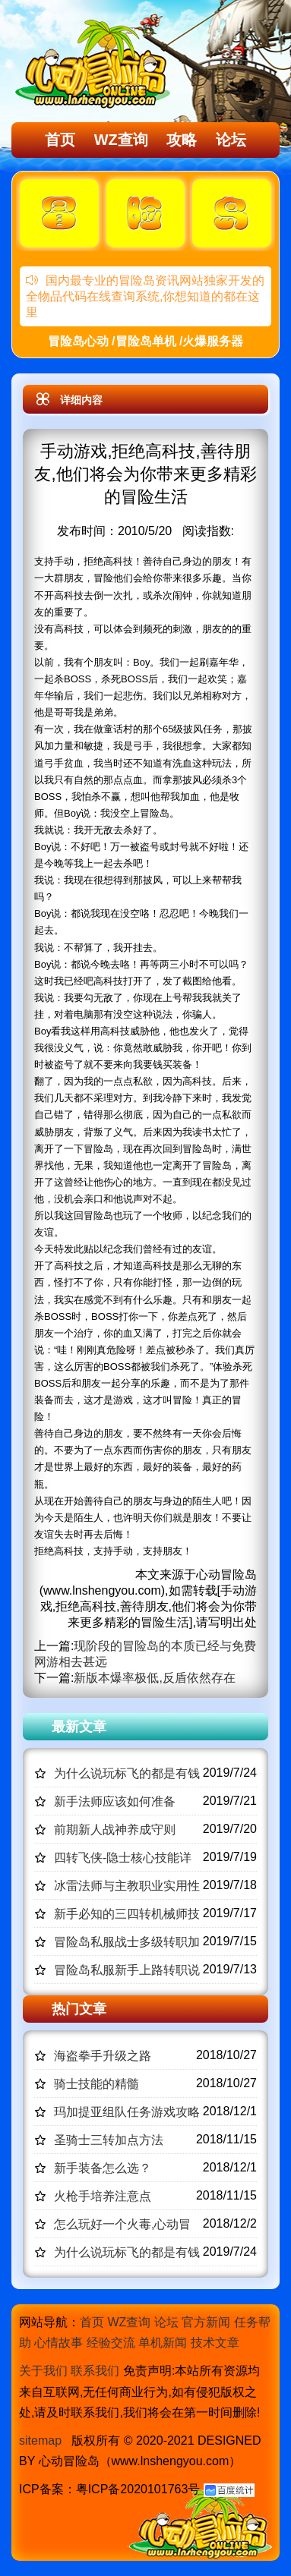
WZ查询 (121, 139)
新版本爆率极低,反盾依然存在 (154, 1677)
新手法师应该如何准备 (115, 1801)
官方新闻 (206, 2322)
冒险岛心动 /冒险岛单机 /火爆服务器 (146, 341)
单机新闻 (162, 2342)
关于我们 (43, 2370)
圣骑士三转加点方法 (108, 2140)
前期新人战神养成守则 (115, 1829)
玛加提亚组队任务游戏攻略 (127, 2111)
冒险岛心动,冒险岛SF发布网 (95, 63)
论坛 (231, 139)
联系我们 (95, 2370)
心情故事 (58, 2342)
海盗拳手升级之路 (102, 2055)
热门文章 (79, 2009)
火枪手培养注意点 (102, 2196)
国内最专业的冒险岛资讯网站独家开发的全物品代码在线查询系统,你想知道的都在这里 (145, 296)
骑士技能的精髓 (96, 2083)
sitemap (40, 2440)
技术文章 (215, 2342)
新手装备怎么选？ (102, 2168)
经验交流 (111, 2342)
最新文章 (79, 1726)
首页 (60, 139)
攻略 (181, 139)
